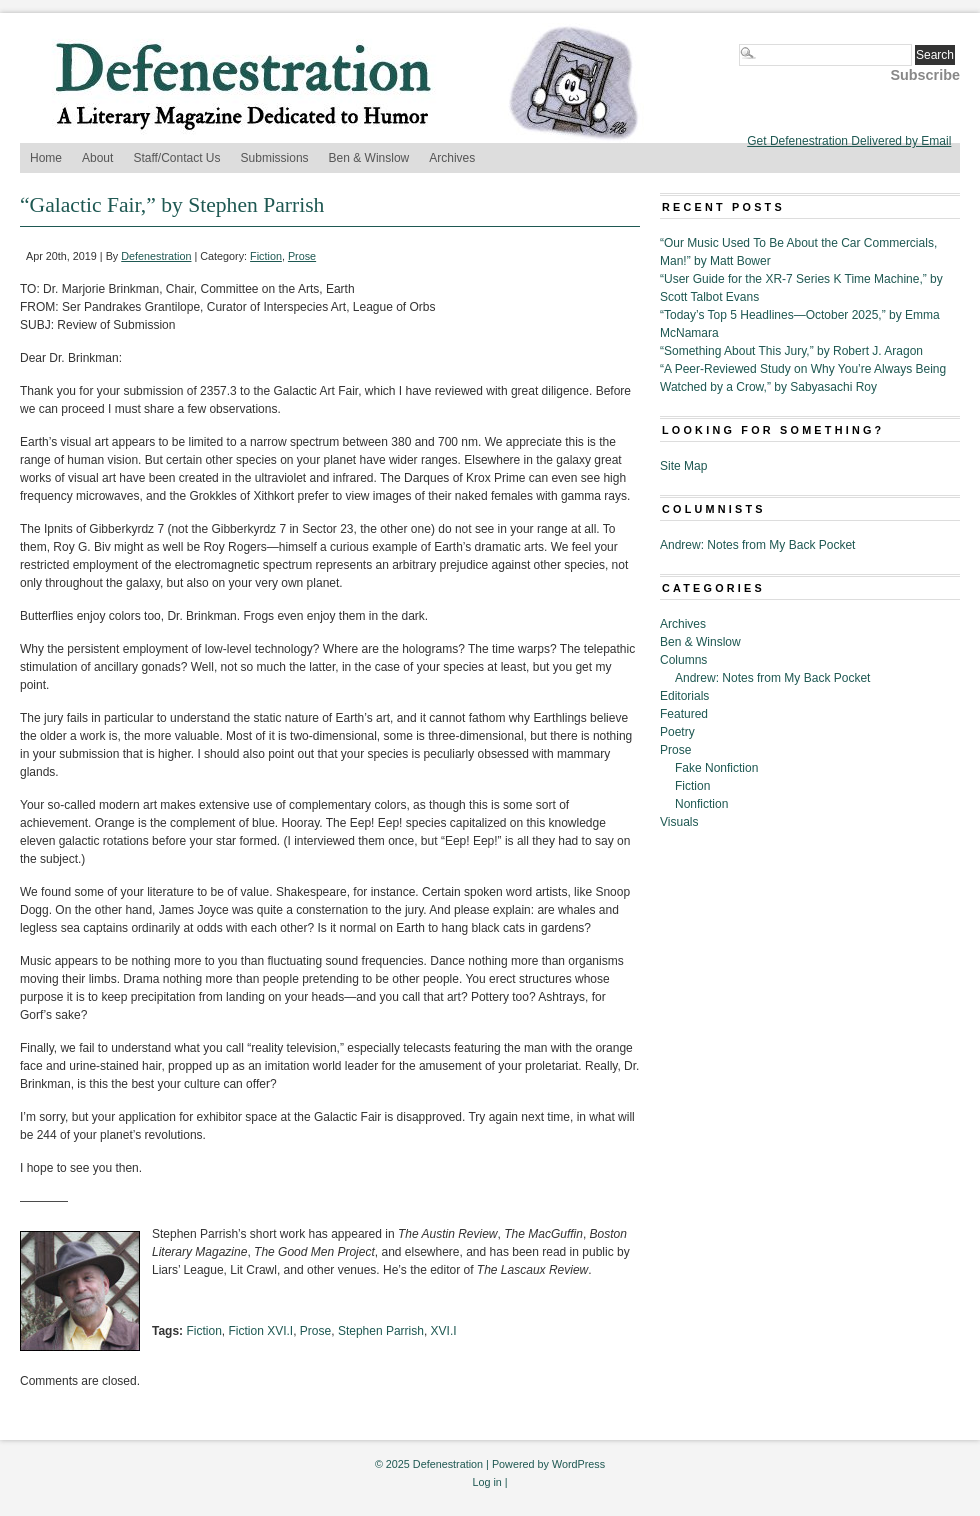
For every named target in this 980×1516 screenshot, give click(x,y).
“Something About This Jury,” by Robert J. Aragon (791, 351)
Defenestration (156, 256)
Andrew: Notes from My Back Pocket (757, 545)
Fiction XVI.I (260, 1331)
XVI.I (444, 1331)
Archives (452, 158)
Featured (684, 714)
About (97, 158)
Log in (486, 1482)
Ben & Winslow (369, 158)
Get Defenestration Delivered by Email (849, 141)
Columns (683, 660)
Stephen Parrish (381, 1331)
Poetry (677, 732)
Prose (302, 256)
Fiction (266, 256)
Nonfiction (701, 804)
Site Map (683, 466)
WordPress (578, 1464)
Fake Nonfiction (716, 768)
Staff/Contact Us (176, 158)
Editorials (684, 696)
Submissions (275, 158)
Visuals (679, 822)
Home (46, 158)
